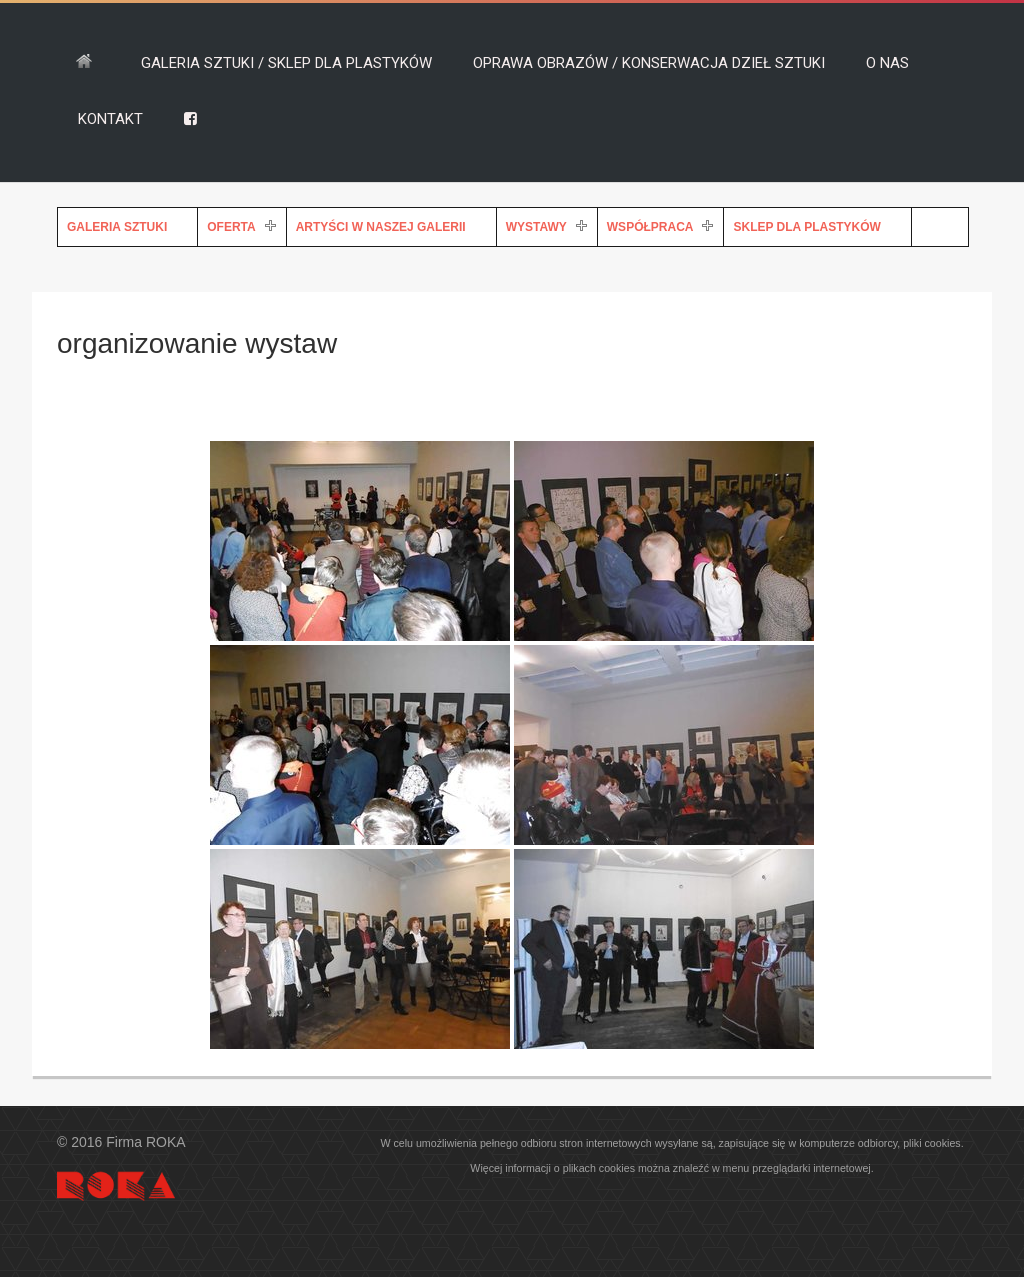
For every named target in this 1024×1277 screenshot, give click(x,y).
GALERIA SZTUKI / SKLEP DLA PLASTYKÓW (286, 63)
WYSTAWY (536, 227)
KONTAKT (110, 119)
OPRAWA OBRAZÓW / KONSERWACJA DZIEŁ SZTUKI (649, 63)
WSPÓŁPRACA (650, 227)
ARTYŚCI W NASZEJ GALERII (381, 227)
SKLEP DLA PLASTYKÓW (806, 227)
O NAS (887, 63)
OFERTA (231, 227)
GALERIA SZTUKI (117, 227)
